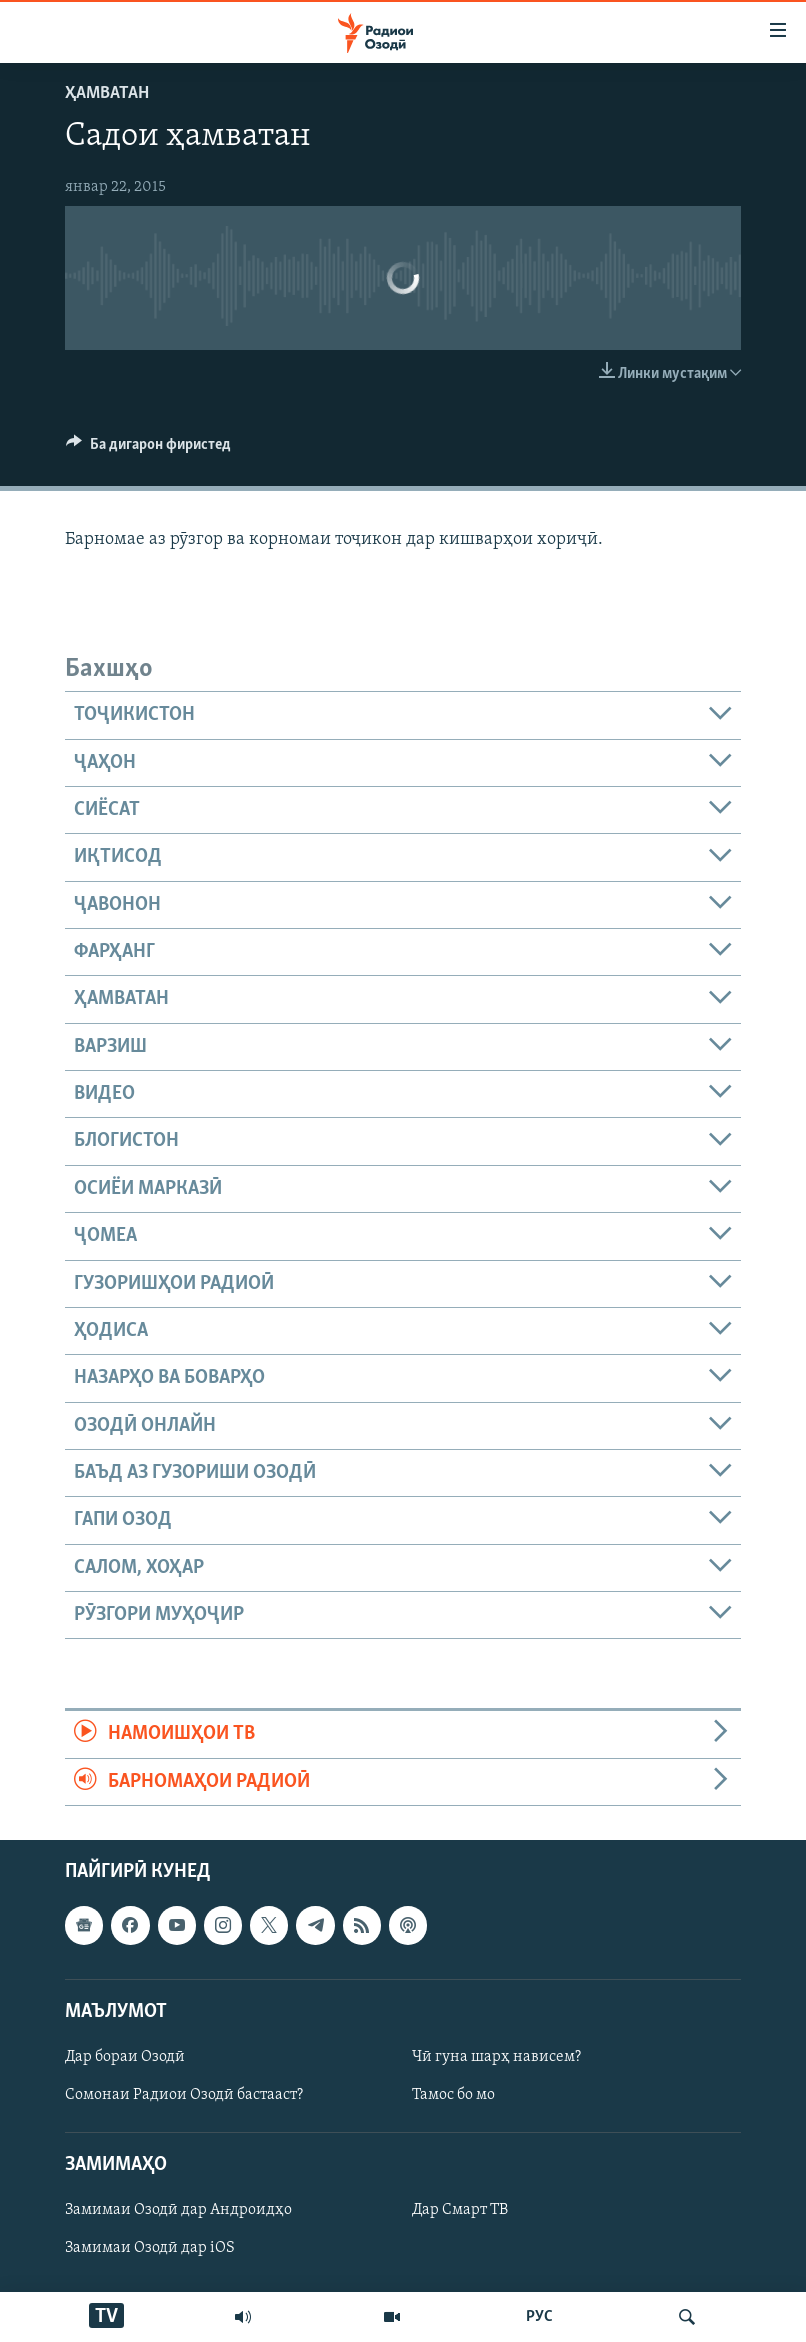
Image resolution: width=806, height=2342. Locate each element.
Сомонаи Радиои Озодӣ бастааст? (184, 2095)
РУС (539, 2317)
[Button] (148, 449)
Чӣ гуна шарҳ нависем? (496, 2057)
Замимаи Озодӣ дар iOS (150, 2248)
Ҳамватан (107, 93)
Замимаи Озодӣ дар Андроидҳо (178, 2210)
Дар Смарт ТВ (460, 2210)
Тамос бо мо (453, 2095)
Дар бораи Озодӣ (125, 2057)
